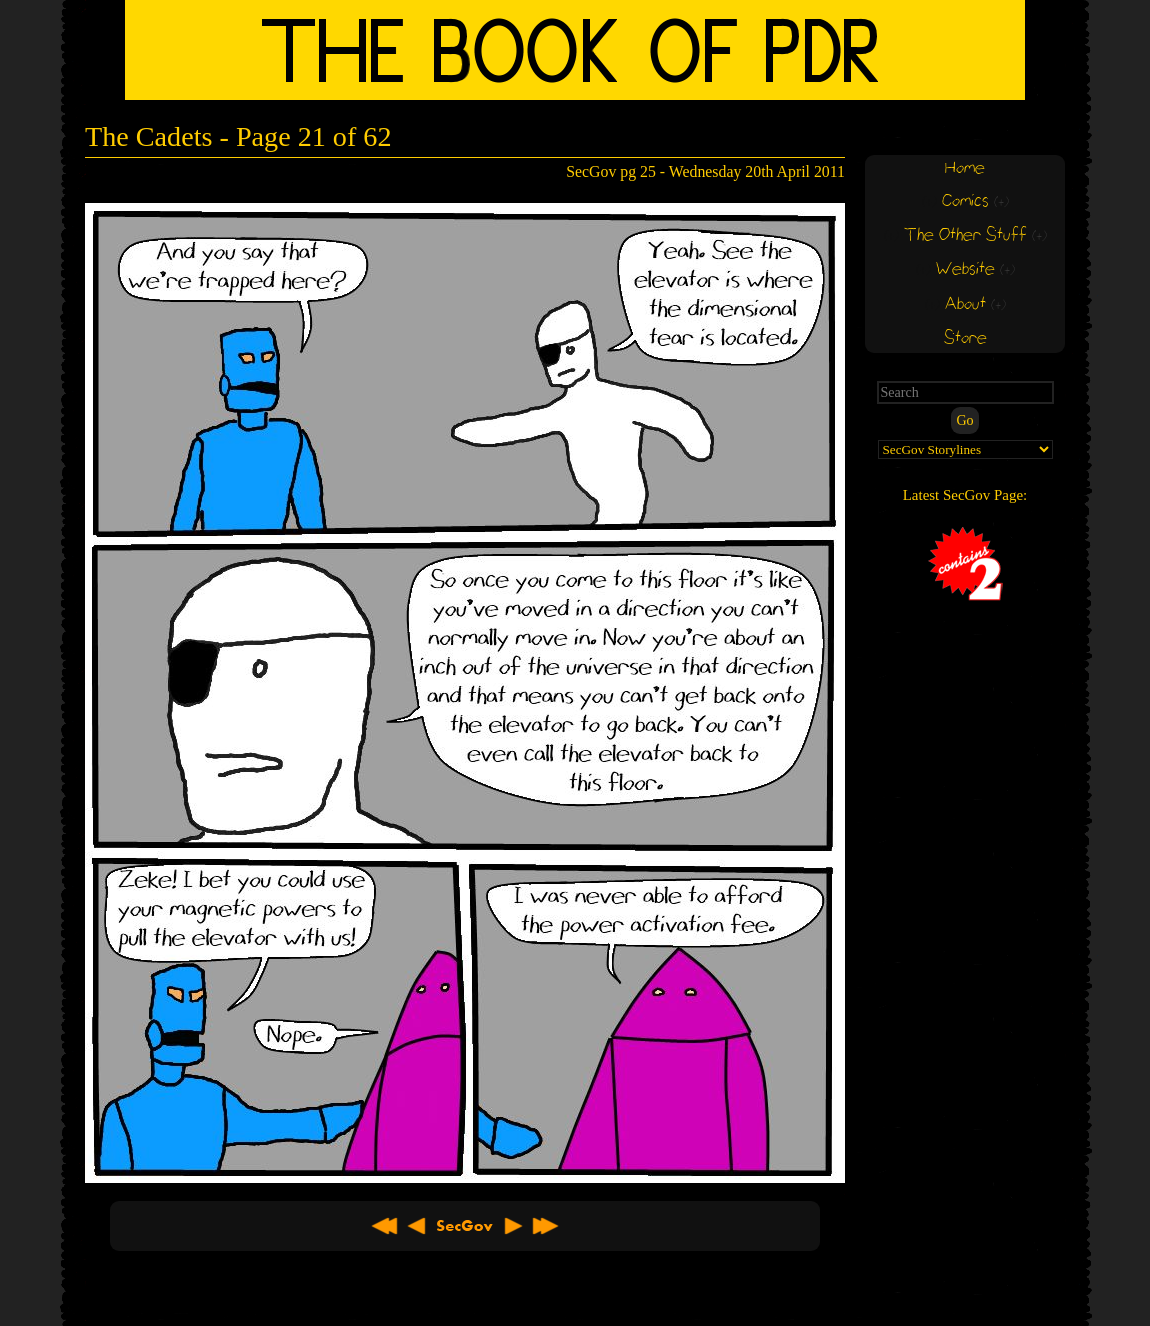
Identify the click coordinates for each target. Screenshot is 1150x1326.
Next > (513, 1226)
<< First (385, 1226)
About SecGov (465, 1226)
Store (965, 338)
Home (965, 168)
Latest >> (545, 1226)
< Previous (417, 1226)
